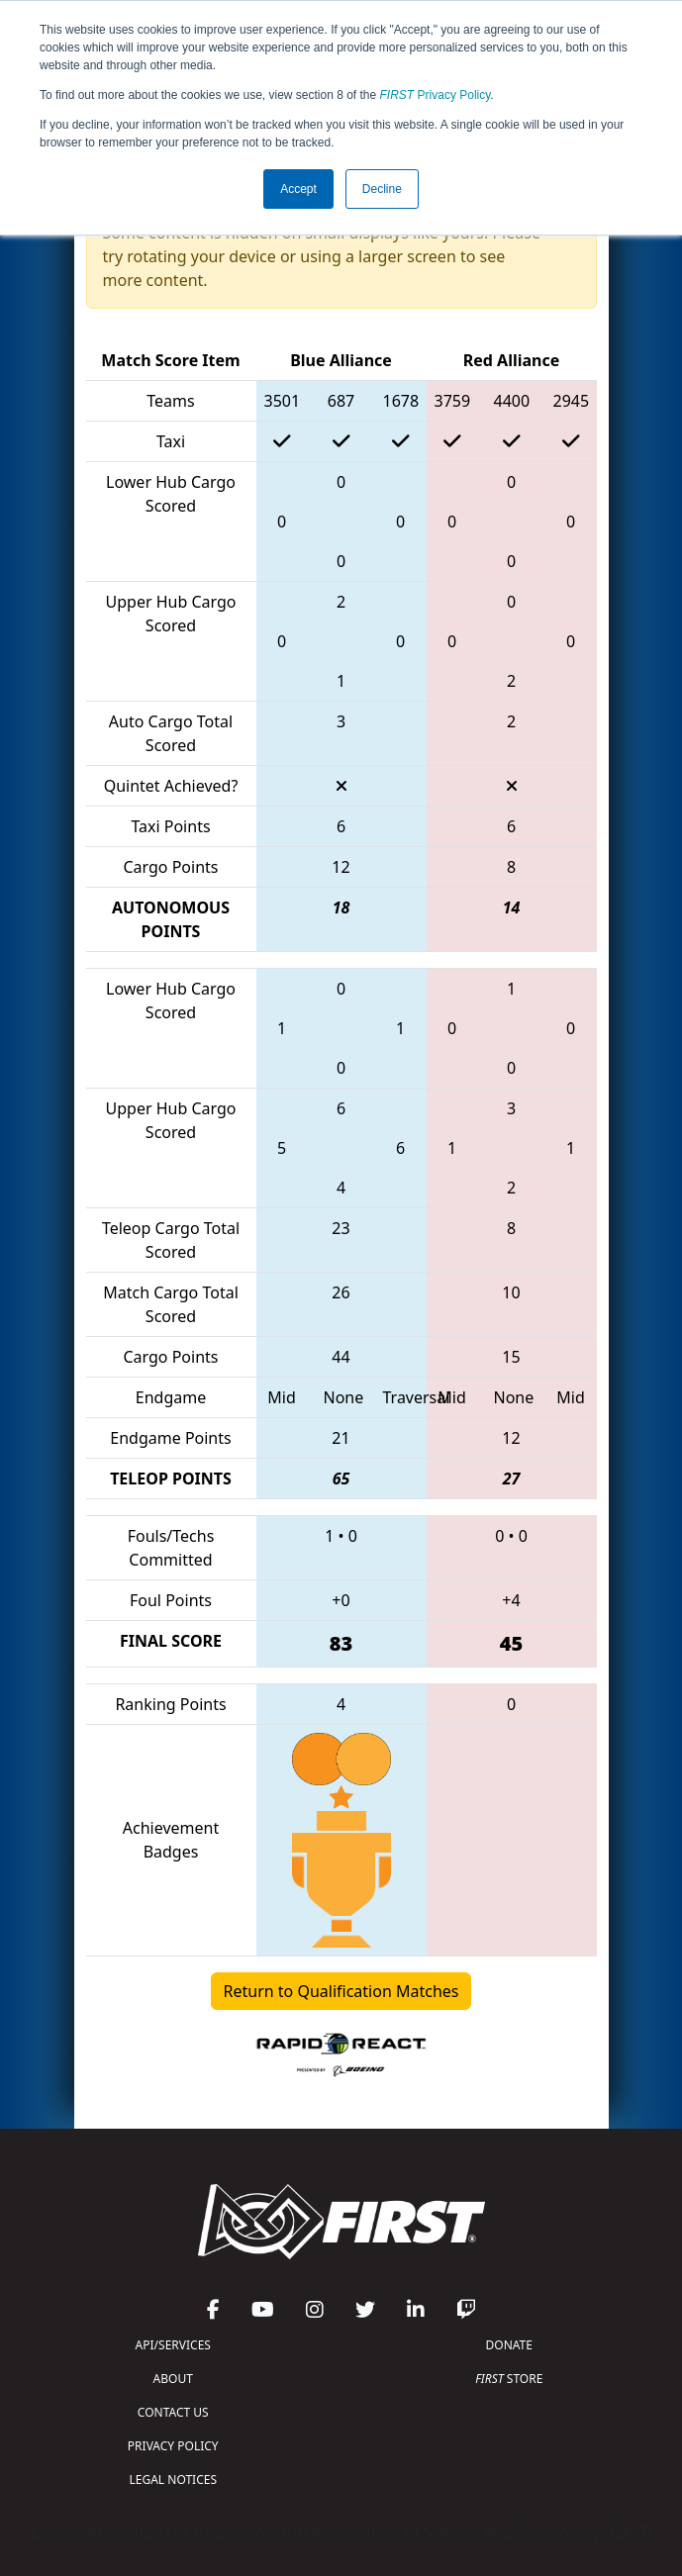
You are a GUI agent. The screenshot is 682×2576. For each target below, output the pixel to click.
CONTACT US (173, 2412)
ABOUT (173, 2378)
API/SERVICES (173, 2345)
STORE (508, 2378)
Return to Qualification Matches (341, 1991)
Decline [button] (382, 189)
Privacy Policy (435, 95)
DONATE (509, 2345)
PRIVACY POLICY (173, 2445)
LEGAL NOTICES (174, 2479)
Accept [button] (298, 189)
